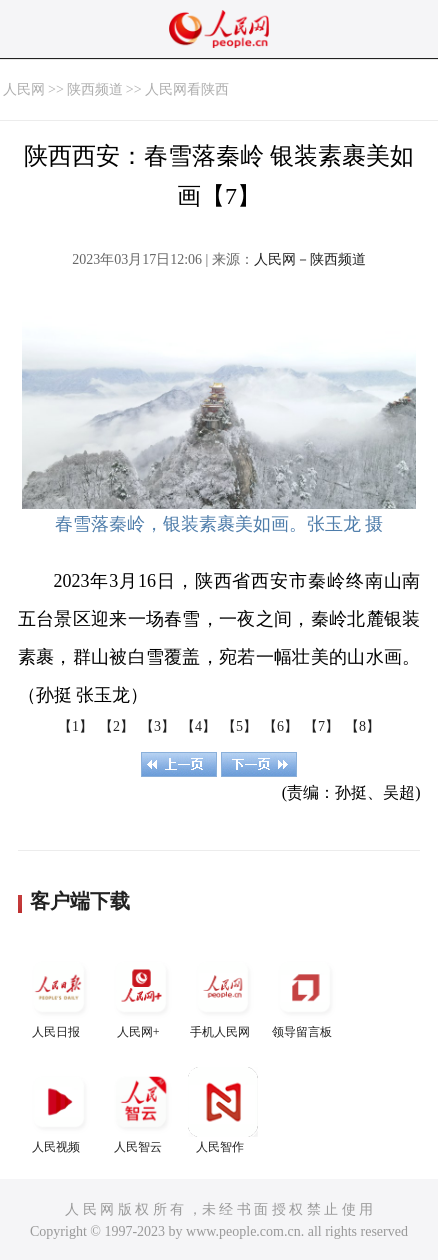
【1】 (75, 726)
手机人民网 (223, 995)
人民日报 (59, 995)
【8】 (362, 726)
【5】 (239, 726)
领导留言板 (305, 995)
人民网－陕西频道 (310, 259)
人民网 (24, 89)
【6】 (280, 726)
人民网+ (141, 995)
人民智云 (141, 1110)
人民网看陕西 (187, 89)
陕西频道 (95, 89)
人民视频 (59, 1110)
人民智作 (223, 1110)
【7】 (321, 726)
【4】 (198, 726)
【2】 (116, 726)
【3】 (157, 726)
